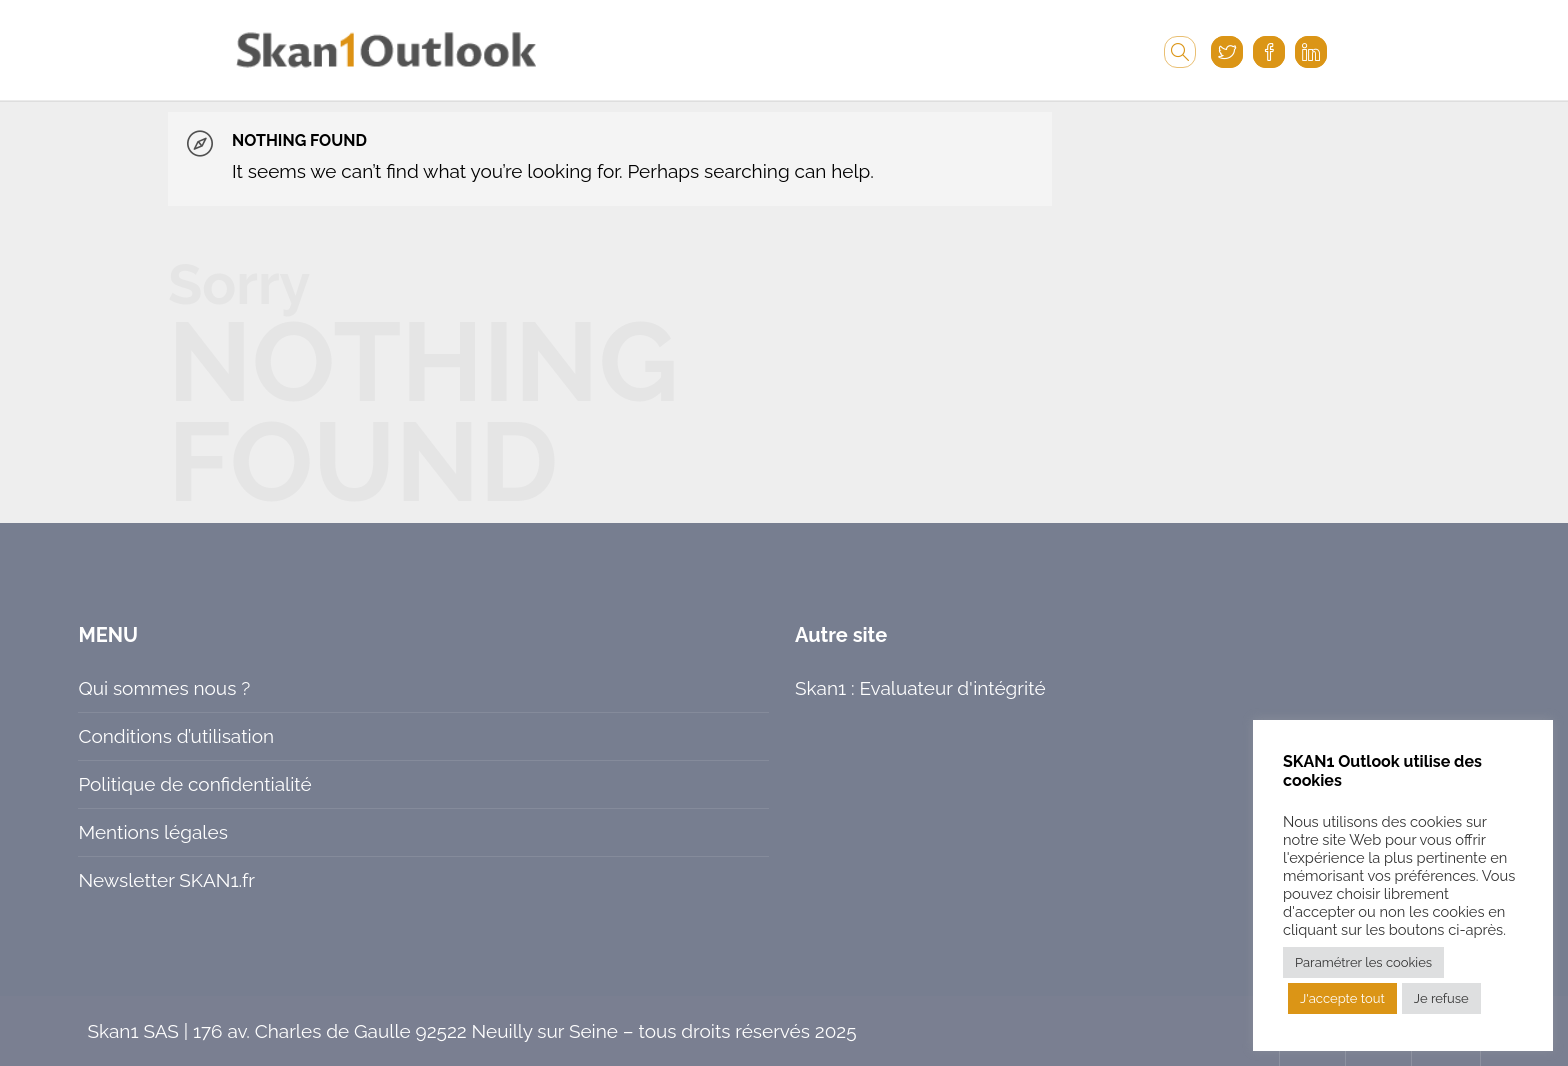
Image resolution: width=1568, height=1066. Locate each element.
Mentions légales (152, 832)
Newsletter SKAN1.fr (166, 880)
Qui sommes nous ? (164, 688)
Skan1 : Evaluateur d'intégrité (920, 688)
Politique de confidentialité (194, 784)
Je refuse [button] (1441, 998)
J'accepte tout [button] (1342, 998)
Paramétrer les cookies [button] (1363, 962)
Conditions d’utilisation (176, 736)
